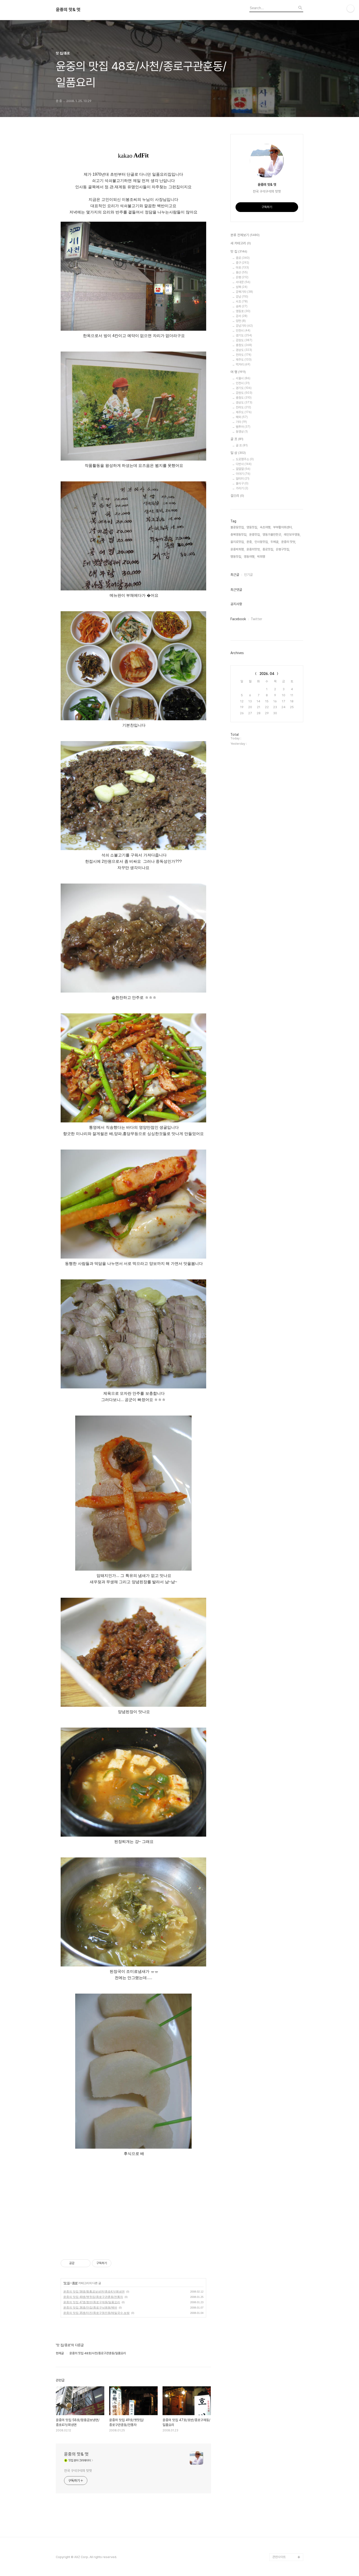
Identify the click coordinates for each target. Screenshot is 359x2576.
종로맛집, (268, 549)
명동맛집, (236, 556)
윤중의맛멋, (253, 549)
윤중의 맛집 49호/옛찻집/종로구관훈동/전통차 (93, 2297)
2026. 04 (267, 674)
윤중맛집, (255, 534)
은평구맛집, (283, 549)
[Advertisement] (133, 2203)
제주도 (244, 359)
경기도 (244, 335)
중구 (242, 263)
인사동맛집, (261, 542)
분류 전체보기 (245, 235)
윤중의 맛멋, (288, 542)
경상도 (244, 350)
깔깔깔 (243, 469)
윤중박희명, (237, 549)
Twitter (256, 619)
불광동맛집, (237, 527)
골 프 (236, 439)
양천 (241, 321)
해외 (242, 417)
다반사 (244, 464)
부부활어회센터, (283, 527)
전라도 (243, 355)
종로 (74, 2283)
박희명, (261, 556)
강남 (242, 296)
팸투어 (243, 427)
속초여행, (265, 527)
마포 (242, 267)
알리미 (242, 478)
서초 (242, 301)
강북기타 (244, 292)
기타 (241, 422)
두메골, (274, 542)
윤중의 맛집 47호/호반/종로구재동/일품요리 (91, 2302)
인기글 (248, 575)
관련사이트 (279, 2557)
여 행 (238, 372)
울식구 (242, 483)
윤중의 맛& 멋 (68, 9)
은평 (242, 277)
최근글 (234, 575)
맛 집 (66, 2283)
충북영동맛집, (238, 534)
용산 (242, 272)
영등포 (243, 311)
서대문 (243, 282)
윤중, (249, 542)
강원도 (244, 340)
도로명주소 (245, 459)
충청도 (244, 345)
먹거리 (243, 364)
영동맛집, (252, 527)
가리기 (242, 488)
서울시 (243, 378)
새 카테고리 (240, 243)
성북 (241, 287)
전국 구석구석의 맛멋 (78, 2471)
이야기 (243, 474)
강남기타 (244, 326)
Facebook (238, 619)
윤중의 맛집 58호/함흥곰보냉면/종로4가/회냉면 (94, 2291)
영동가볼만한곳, (272, 534)
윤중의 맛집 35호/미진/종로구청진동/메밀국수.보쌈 (96, 2313)
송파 (241, 306)
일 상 (238, 453)
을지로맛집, (237, 542)
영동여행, (249, 556)
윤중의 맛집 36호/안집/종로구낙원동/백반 (90, 2307)
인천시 (243, 330)
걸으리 (237, 495)
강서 (241, 316)
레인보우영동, (292, 534)
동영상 (242, 431)
